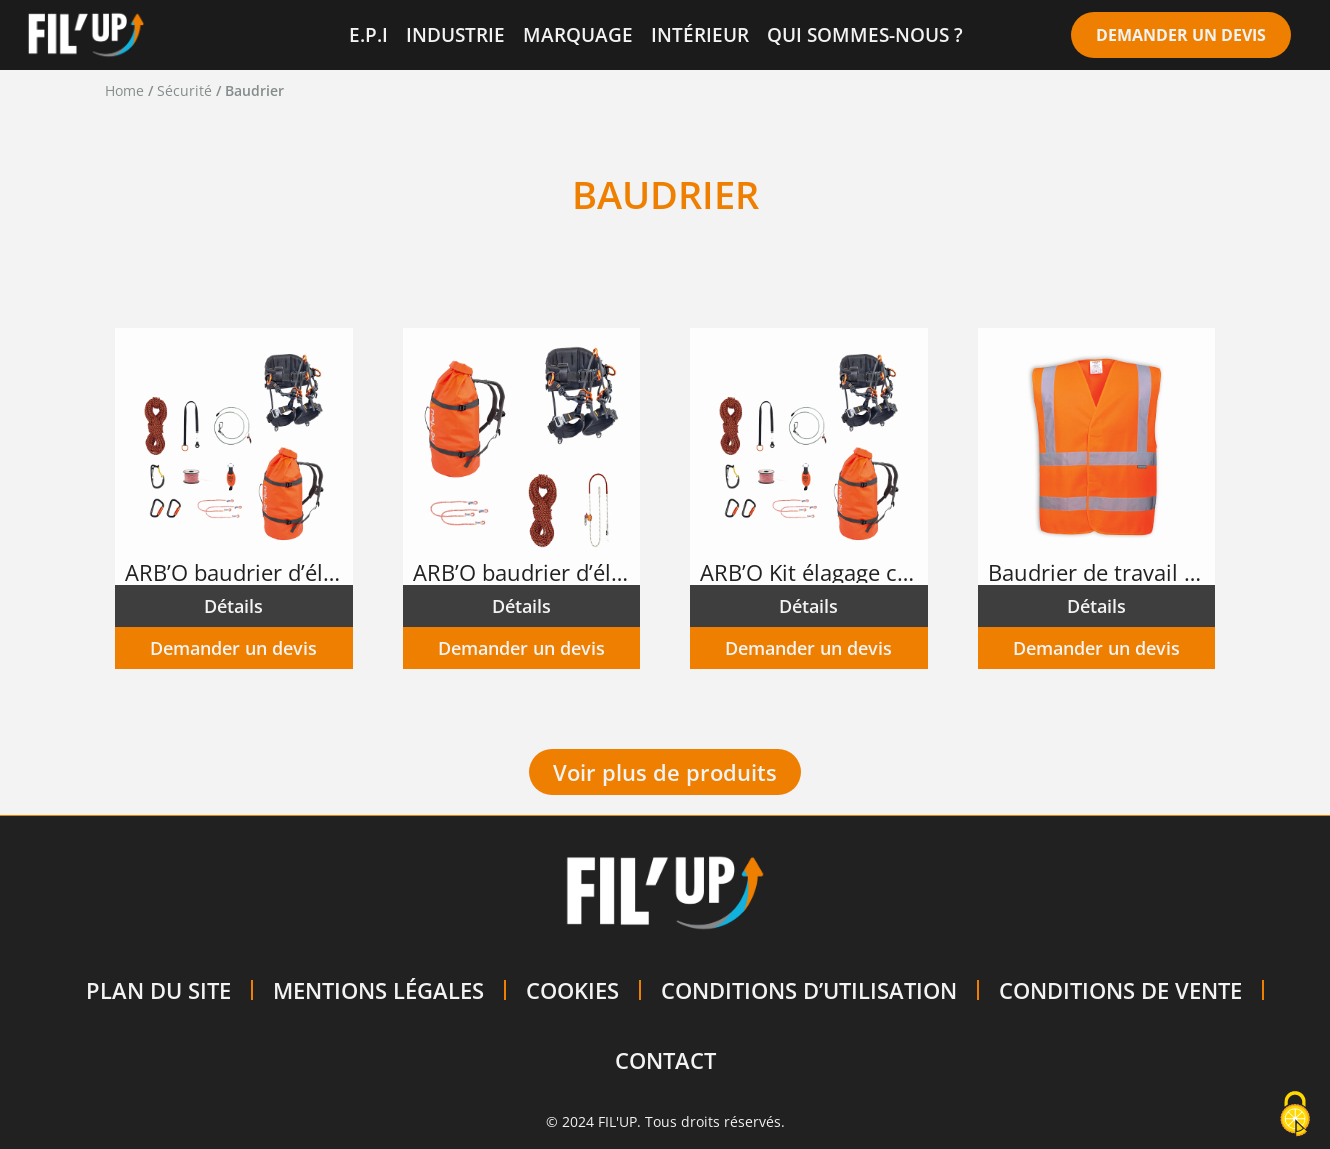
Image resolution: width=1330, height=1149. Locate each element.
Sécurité (184, 90)
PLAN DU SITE (158, 990)
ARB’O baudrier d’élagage (235, 572)
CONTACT (665, 1060)
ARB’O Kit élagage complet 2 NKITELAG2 (810, 572)
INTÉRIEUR (700, 34)
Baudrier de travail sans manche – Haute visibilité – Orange (1098, 572)
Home (124, 90)
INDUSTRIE (455, 34)
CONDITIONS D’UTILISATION (809, 990)
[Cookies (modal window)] (1295, 1115)
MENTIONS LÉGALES (378, 990)
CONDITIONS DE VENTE (1120, 990)
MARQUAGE (578, 34)
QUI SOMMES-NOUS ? (865, 34)
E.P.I (368, 34)
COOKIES (572, 990)
